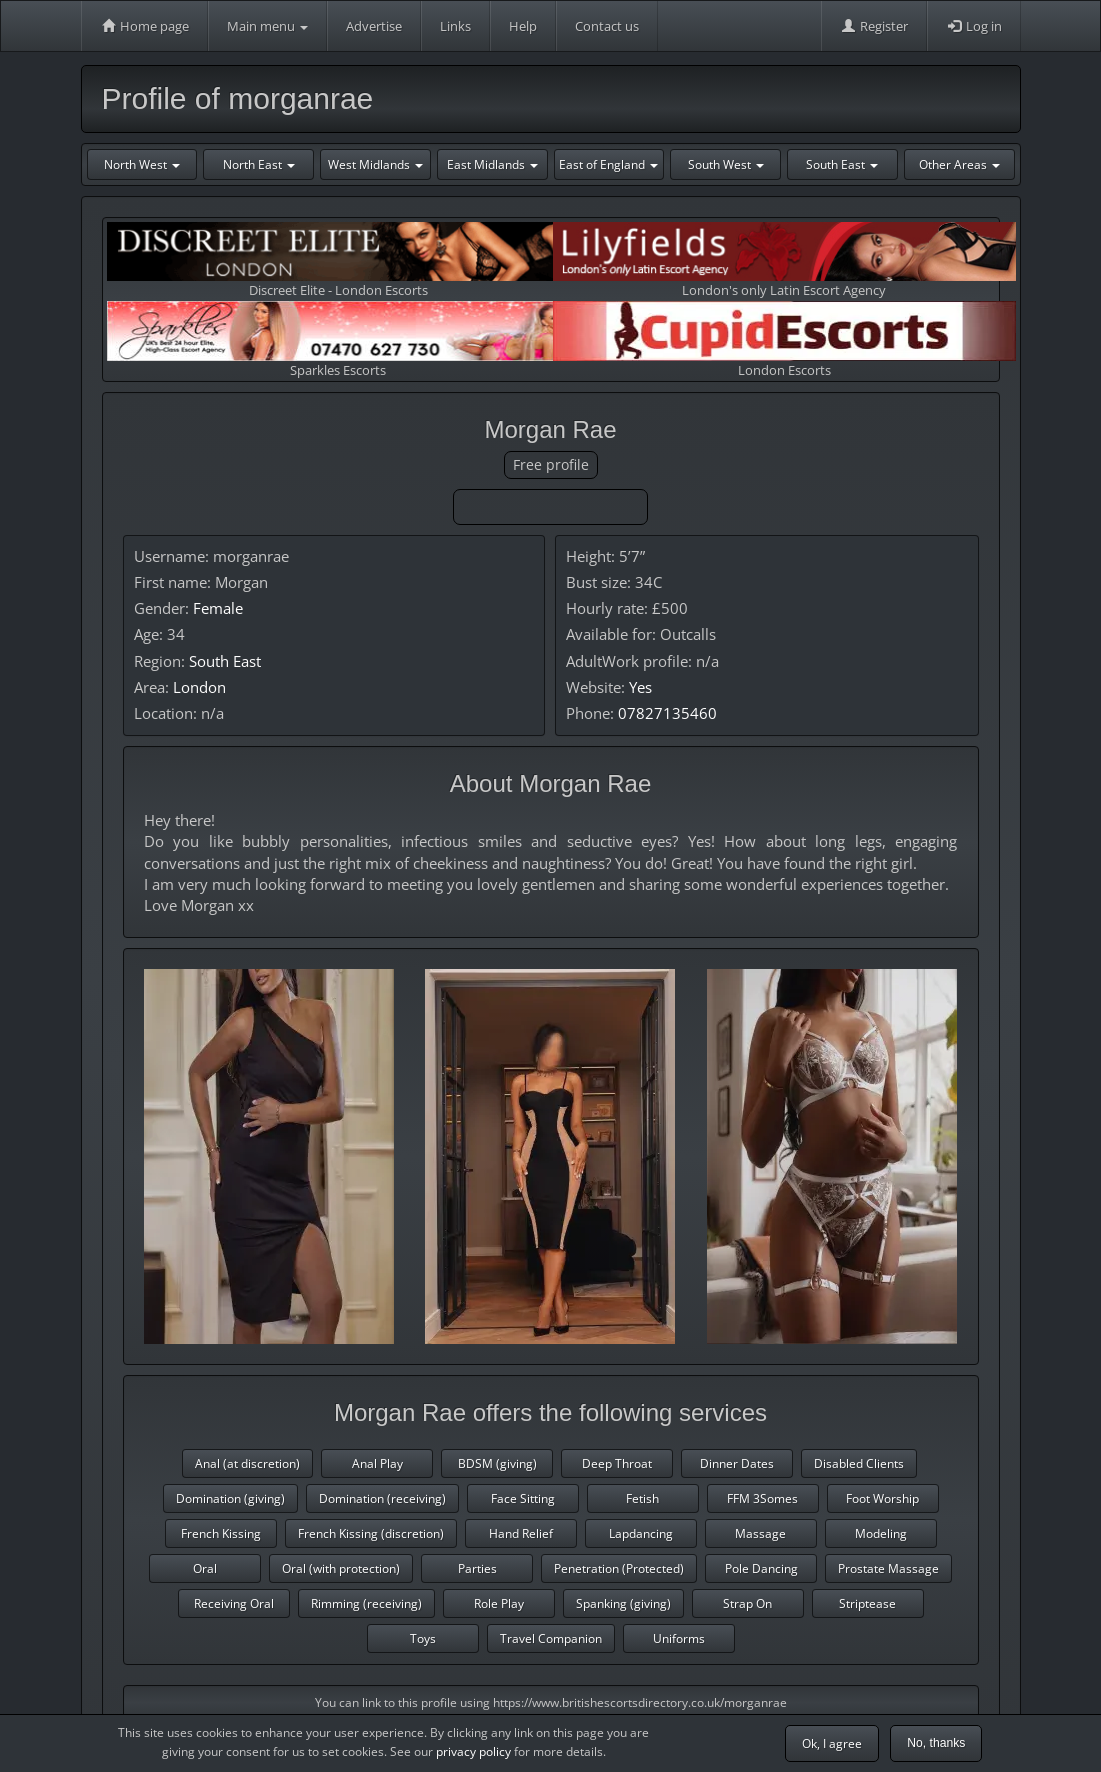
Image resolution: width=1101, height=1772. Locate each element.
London (199, 687)
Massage (760, 1533)
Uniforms (679, 1638)
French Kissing (221, 1533)
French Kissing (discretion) (371, 1533)
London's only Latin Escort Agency (784, 260)
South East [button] (842, 164)
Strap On (747, 1603)
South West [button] (726, 164)
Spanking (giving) (623, 1603)
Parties (477, 1568)
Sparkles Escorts (338, 339)
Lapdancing (641, 1533)
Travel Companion (551, 1638)
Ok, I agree (832, 1743)
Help (523, 26)
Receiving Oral (234, 1603)
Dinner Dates (737, 1463)
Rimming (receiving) (366, 1603)
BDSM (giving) (497, 1463)
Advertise (374, 26)
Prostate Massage (888, 1568)
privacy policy (473, 1751)
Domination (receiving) (382, 1498)
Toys (423, 1638)
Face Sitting (523, 1498)
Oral (205, 1568)
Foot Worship (882, 1498)
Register (874, 26)
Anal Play (377, 1463)
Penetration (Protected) (619, 1568)
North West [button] (142, 164)
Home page (144, 26)
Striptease (867, 1603)
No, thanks (936, 1743)
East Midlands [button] (492, 164)
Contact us (607, 26)
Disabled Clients (859, 1463)
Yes (640, 687)
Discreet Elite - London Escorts (338, 260)
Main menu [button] (267, 26)
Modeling (881, 1533)
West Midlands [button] (375, 164)
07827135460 (667, 713)
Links (455, 26)
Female (218, 608)
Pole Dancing (761, 1568)
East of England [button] (608, 164)
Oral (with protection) (341, 1568)
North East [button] (259, 164)
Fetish (642, 1498)
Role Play (499, 1603)
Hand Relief (521, 1533)
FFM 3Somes (762, 1498)
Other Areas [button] (959, 164)
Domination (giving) (230, 1498)
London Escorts (784, 339)
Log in (974, 26)
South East (225, 661)
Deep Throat (617, 1463)
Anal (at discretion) (247, 1463)
